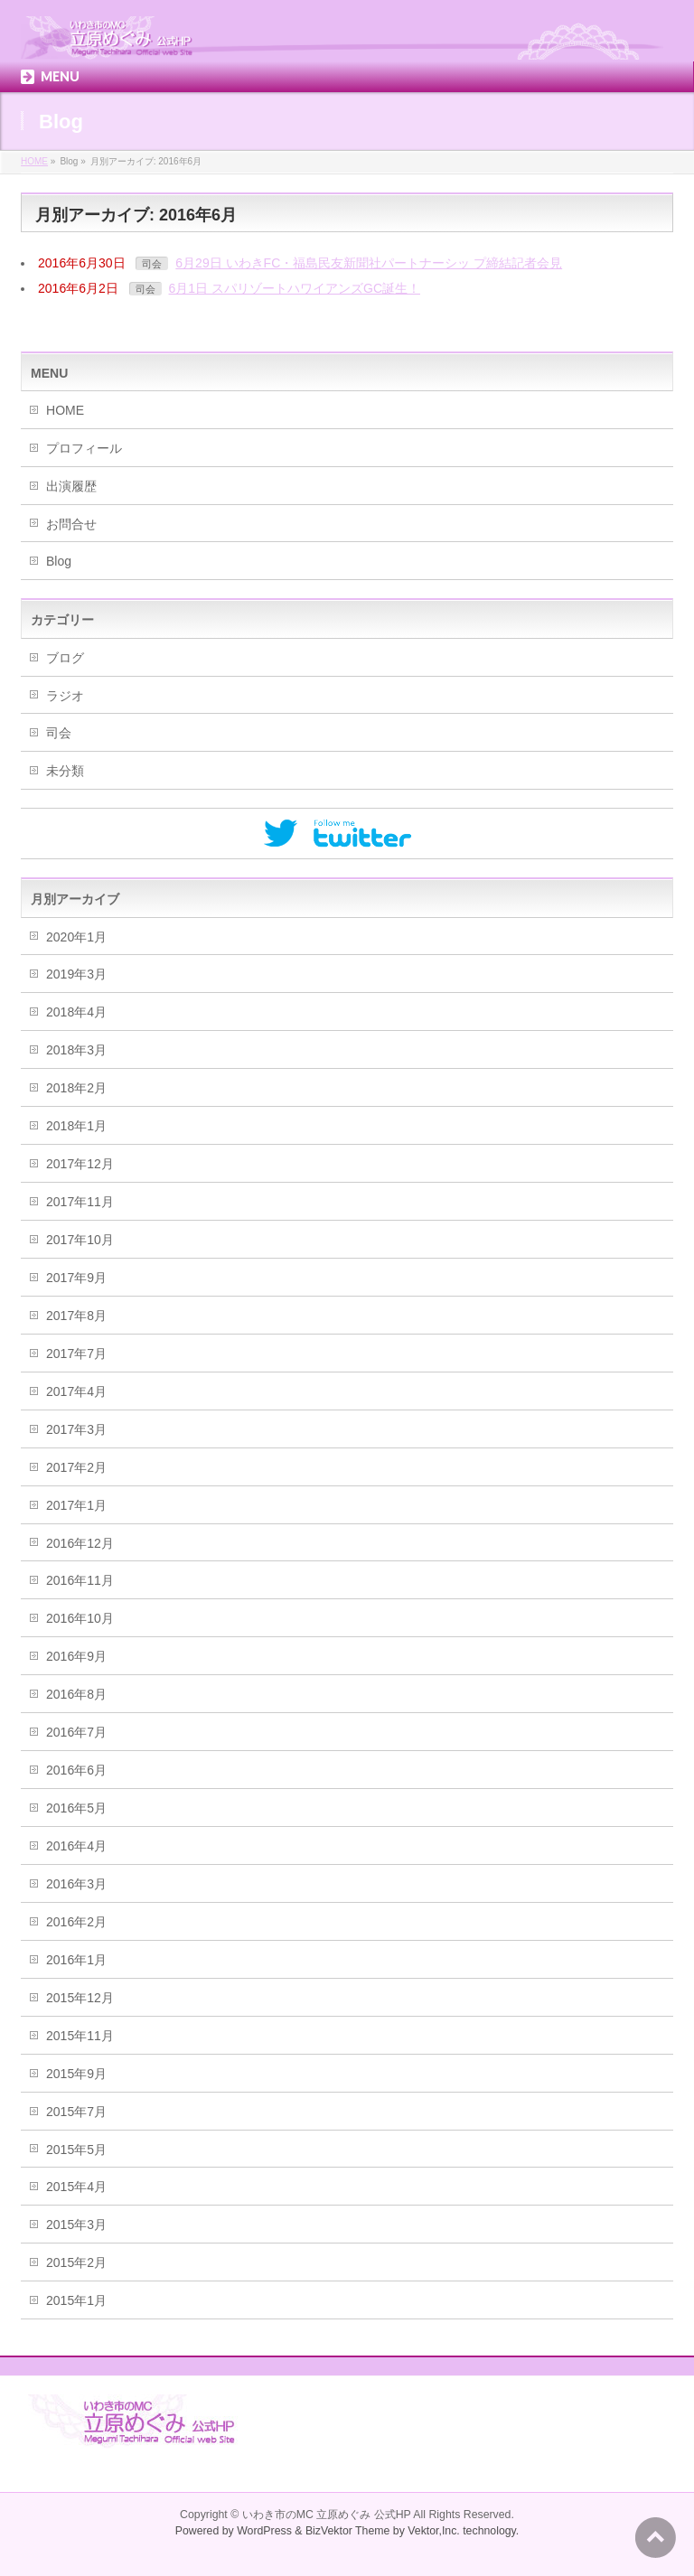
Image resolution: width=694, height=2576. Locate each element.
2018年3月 (76, 1050)
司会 (152, 263)
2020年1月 (76, 937)
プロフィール (84, 448)
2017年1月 (76, 1505)
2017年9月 (76, 1277)
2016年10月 (80, 1618)
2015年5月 (76, 2149)
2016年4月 (76, 1846)
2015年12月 (80, 1998)
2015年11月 (80, 2035)
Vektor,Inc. (434, 2530)
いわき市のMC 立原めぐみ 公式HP (326, 2514)
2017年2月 (76, 1467)
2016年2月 (76, 1922)
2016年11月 (80, 1580)
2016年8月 (76, 1694)
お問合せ (71, 524)
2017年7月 (76, 1353)
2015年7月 (76, 2111)
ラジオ (65, 695)
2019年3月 (76, 974)
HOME (65, 410)
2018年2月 (76, 1088)
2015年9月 (76, 2073)
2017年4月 (76, 1391)
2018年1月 (76, 1126)
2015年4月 (76, 2186)
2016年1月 (76, 1960)
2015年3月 (76, 2224)
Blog (58, 561)
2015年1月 (76, 2300)
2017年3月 (76, 1429)
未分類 (65, 770)
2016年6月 (76, 1770)
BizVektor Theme (347, 2530)
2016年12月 (80, 1543)
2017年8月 (76, 1315)
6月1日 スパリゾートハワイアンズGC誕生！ (294, 288)
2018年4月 (76, 1012)
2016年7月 (76, 1732)
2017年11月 (80, 1201)
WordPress (264, 2530)
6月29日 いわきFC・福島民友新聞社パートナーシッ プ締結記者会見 (368, 263)
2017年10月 (80, 1239)
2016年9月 (76, 1656)
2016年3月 (76, 1884)
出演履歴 (71, 486)
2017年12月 (80, 1164)
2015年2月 (76, 2262)
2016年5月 (76, 1808)
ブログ (65, 658)
